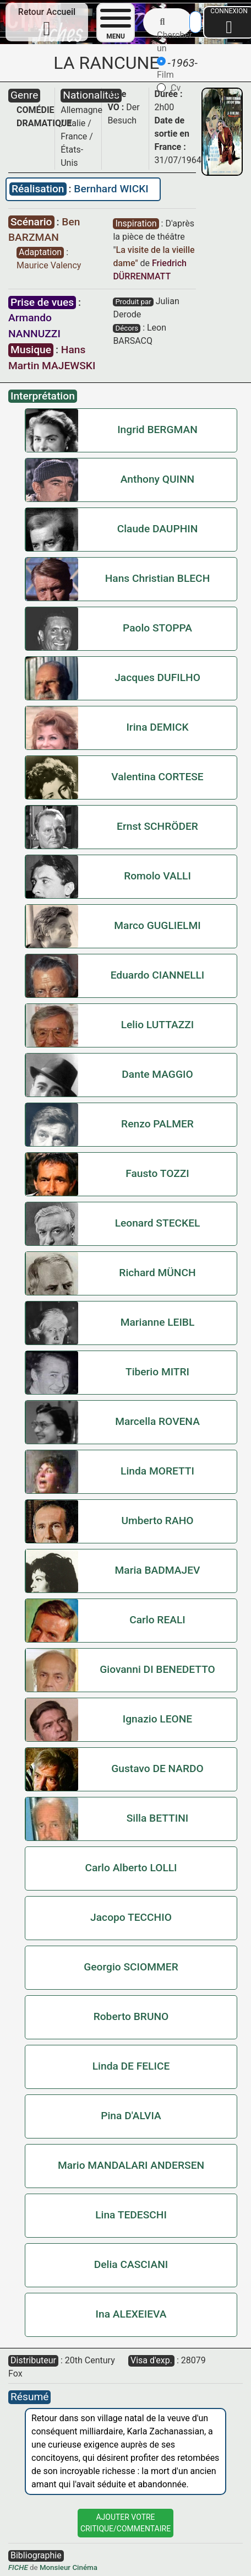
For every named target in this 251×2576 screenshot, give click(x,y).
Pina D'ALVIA (131, 2115)
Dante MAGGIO (157, 1074)
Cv (169, 88)
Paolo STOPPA (157, 628)
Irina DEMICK (157, 727)
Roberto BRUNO (131, 2016)
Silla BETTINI (158, 1818)
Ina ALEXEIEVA (131, 2314)
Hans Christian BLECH (157, 578)
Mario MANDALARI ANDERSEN (131, 2165)
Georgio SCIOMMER (131, 1967)
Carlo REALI (157, 1619)
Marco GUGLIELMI (157, 925)
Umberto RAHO (157, 1520)
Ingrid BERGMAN (157, 429)
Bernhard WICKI (111, 188)
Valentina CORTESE (157, 776)
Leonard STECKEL (157, 1223)
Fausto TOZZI (157, 1173)
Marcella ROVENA (157, 1421)
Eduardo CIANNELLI (158, 975)
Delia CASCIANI (131, 2264)
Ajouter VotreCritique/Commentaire (125, 2523)
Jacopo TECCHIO (131, 1917)
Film (165, 68)
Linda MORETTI (157, 1471)
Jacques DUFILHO (157, 677)
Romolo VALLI (157, 876)
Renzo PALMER (157, 1123)
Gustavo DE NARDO (157, 1768)
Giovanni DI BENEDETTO (157, 1669)
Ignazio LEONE (157, 1719)
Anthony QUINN (157, 479)
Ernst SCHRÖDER (157, 826)
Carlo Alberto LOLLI (131, 1867)
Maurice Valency (49, 265)
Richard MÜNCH (157, 1272)
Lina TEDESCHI (131, 2214)
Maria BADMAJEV (157, 1570)
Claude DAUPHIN (157, 528)
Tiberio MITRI (157, 1371)
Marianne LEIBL (158, 1322)
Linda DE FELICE (131, 2066)
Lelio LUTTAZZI (157, 1024)
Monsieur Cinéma (68, 2567)
